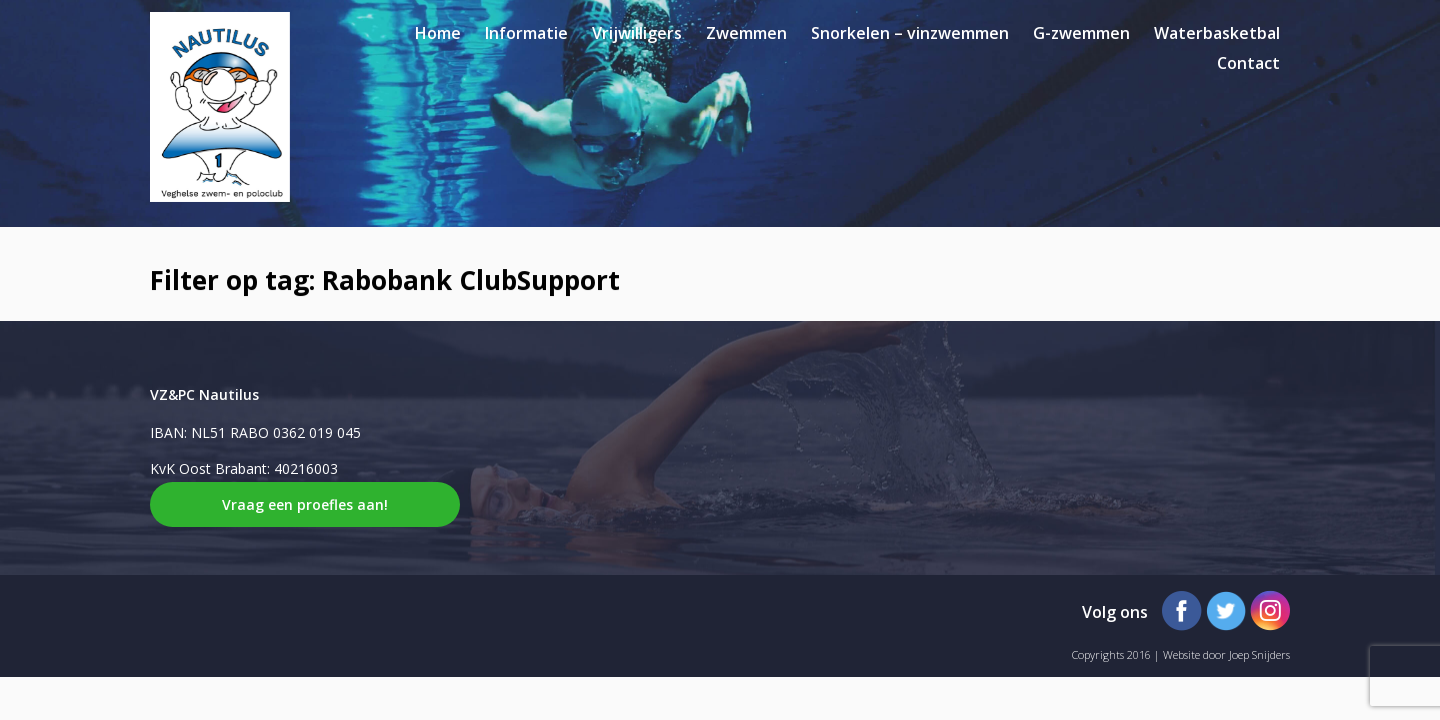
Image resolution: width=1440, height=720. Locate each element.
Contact (1248, 63)
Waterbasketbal (1217, 33)
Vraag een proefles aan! (305, 504)
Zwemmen (746, 33)
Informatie (526, 33)
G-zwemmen (1081, 33)
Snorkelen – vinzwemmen (910, 33)
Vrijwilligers (637, 33)
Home (438, 33)
